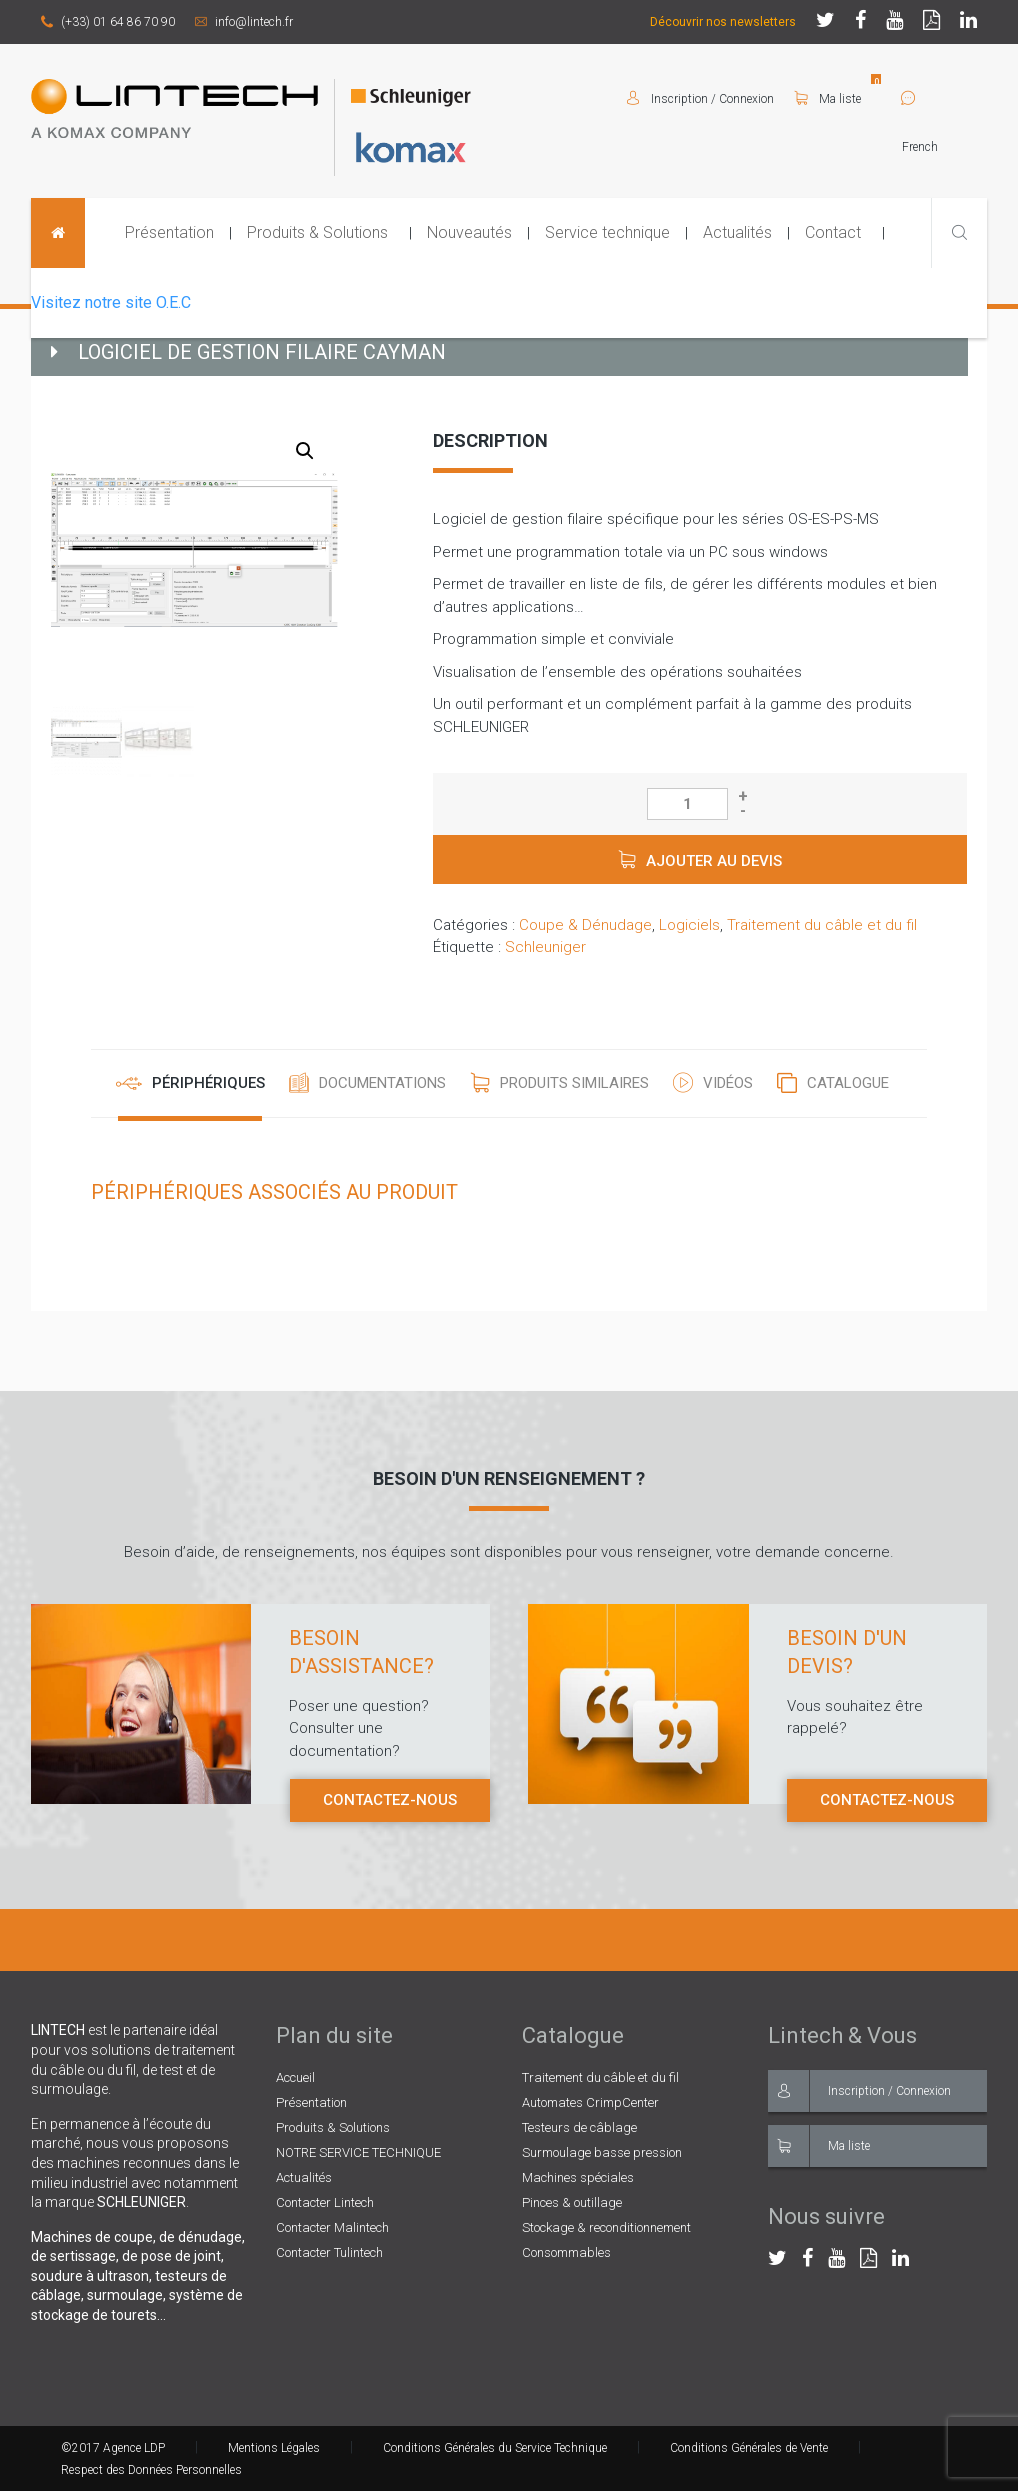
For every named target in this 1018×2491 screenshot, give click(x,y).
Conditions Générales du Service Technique (495, 2448)
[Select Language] (944, 147)
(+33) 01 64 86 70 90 (108, 22)
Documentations (382, 1083)
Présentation (169, 232)
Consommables (566, 2252)
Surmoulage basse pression (602, 2152)
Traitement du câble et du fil (822, 925)
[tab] (190, 1084)
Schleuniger (545, 947)
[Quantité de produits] (687, 804)
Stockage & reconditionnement (606, 2227)
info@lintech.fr (244, 22)
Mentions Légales (274, 2448)
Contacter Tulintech (329, 2252)
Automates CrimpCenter (590, 2102)
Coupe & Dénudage (585, 925)
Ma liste (827, 99)
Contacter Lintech (325, 2202)
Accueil (295, 2077)
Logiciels (689, 925)
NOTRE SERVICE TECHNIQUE (358, 2152)
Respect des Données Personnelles (151, 2470)
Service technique (607, 232)
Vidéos (728, 1083)
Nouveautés (469, 232)
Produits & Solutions (317, 232)
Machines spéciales (578, 2177)
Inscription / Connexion (859, 2091)
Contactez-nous (390, 1800)
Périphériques (208, 1083)
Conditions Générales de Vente (749, 2448)
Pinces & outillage (572, 2202)
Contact (833, 232)
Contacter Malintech (332, 2227)
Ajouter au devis (714, 861)
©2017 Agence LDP (113, 2448)
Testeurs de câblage (579, 2127)
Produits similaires (574, 1083)
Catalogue (848, 1083)
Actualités (737, 232)
